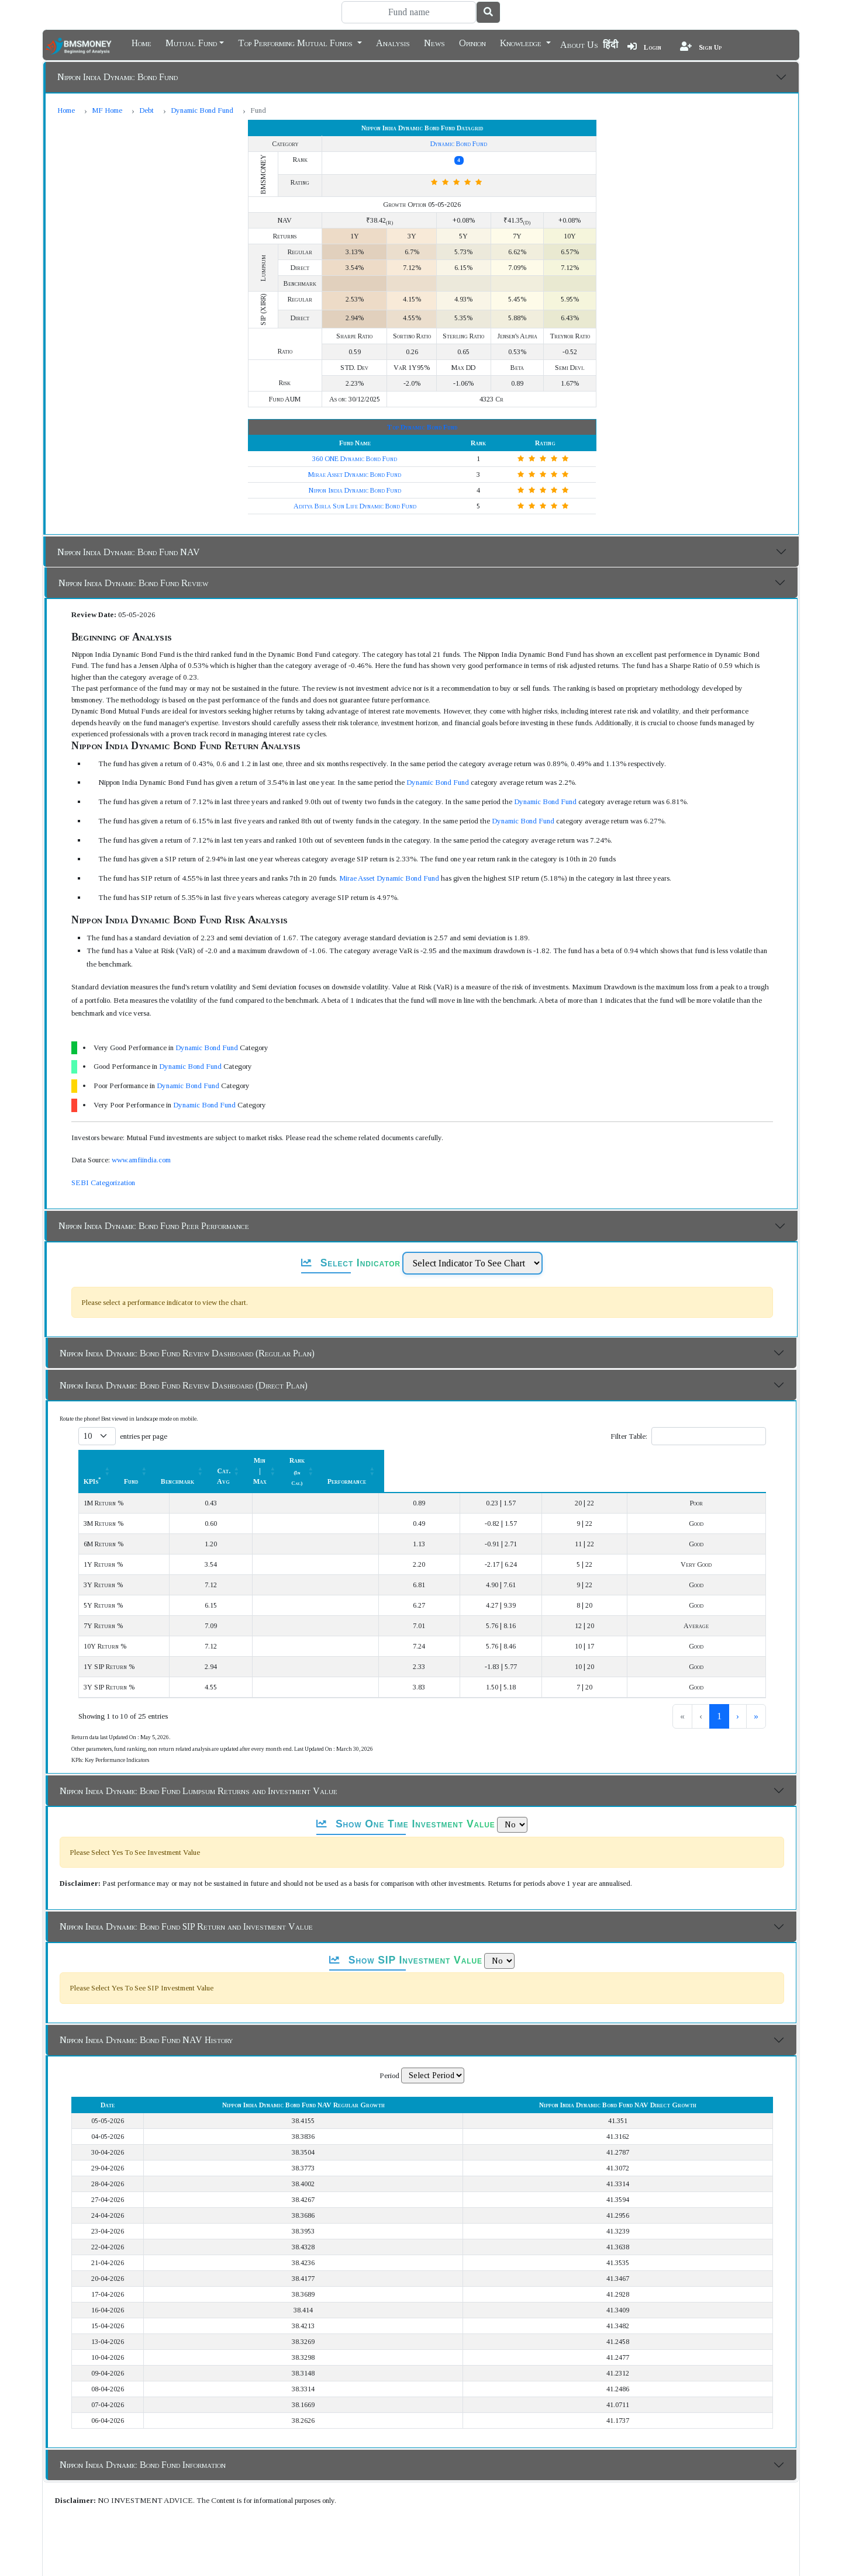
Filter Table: (628, 1436)
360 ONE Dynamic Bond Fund (354, 459)
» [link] (756, 1695)
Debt (146, 110)
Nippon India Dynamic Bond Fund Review (133, 583)
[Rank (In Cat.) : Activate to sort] (613, 1460)
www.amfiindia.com (141, 1159)
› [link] (737, 1695)
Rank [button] (607, 1460)
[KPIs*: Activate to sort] (158, 1460)
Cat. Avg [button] (428, 1460)
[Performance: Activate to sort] (714, 1460)
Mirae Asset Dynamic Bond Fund (354, 474)
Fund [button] (263, 1460)
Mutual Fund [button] (191, 42)
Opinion (472, 42)
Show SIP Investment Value (405, 1939)
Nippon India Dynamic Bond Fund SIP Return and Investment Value (186, 1905)
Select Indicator (351, 1263)
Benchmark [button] (340, 1460)
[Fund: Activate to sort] (269, 1460)
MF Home (107, 110)
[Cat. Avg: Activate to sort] (435, 1460)
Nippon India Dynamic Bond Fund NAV (128, 552)
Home (141, 42)
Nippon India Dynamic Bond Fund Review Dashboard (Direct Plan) (184, 1385)
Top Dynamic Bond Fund (422, 427)
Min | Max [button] (514, 1460)
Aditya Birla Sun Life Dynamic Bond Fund (355, 506)
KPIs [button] (92, 1460)
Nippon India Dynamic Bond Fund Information (143, 2444)
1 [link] (680, 1695)
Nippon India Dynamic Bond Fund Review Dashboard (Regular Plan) (187, 1353)
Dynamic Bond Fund (202, 110)
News (434, 42)
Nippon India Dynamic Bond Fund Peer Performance (153, 1226)
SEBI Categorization (103, 1182)
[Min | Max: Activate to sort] (520, 1460)
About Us (579, 45)
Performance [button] (708, 1460)
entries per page (143, 1436)
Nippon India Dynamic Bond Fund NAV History (146, 2019)
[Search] (408, 12)
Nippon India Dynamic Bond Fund (117, 77)
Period (389, 2054)
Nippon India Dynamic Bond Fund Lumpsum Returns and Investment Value (198, 1770)
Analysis (393, 42)
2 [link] (700, 1695)
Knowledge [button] (522, 42)
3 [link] (719, 1695)
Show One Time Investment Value (405, 1803)
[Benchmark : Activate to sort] (345, 1460)
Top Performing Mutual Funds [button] (296, 42)
